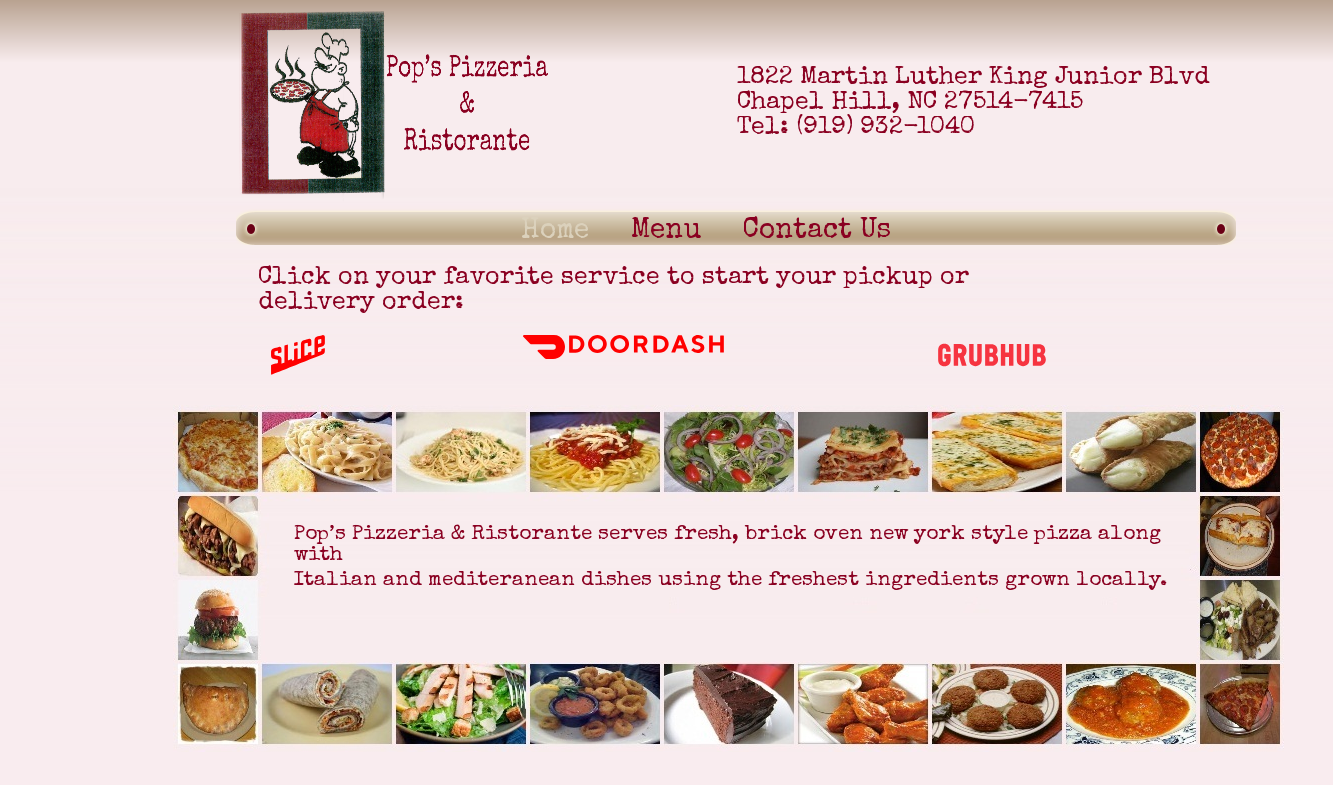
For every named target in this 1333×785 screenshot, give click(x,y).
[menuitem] (555, 226)
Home (555, 231)
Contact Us (817, 231)
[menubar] (574, 226)
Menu (666, 231)
